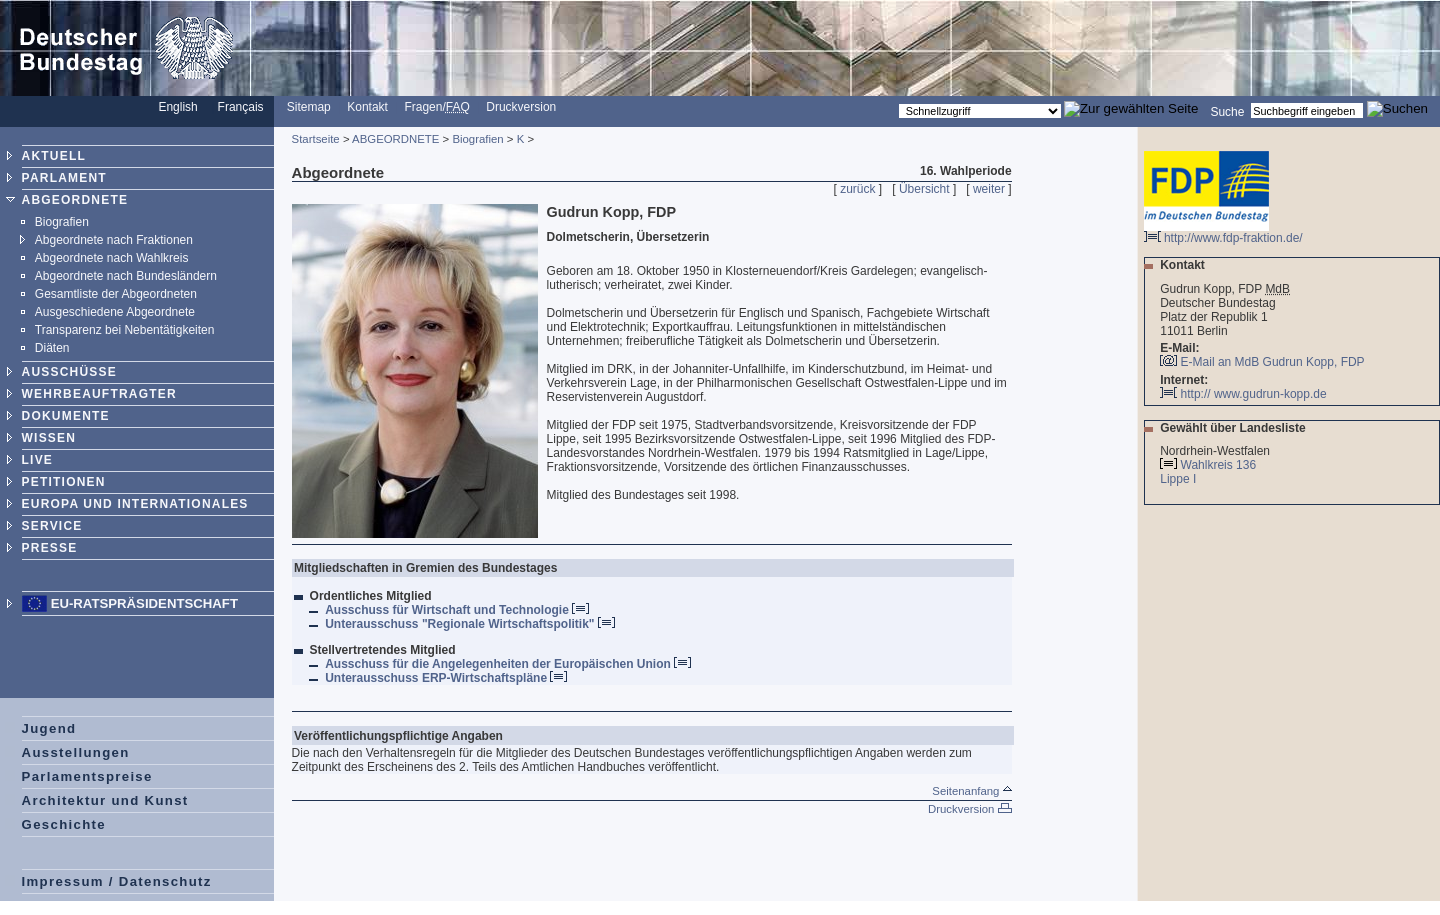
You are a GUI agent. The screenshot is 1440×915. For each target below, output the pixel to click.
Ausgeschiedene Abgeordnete (115, 312)
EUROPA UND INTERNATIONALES (135, 504)
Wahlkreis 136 (1219, 465)
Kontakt (367, 107)
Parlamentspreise (87, 776)
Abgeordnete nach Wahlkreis (112, 258)
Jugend (49, 728)
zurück (857, 189)
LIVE (37, 460)
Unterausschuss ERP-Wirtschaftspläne (446, 678)
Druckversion (521, 107)
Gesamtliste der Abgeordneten (116, 294)
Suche (1227, 111)
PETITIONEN (64, 482)
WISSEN (49, 438)
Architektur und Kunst (105, 800)
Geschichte (64, 824)
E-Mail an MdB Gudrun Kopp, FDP (1273, 362)
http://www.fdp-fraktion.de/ (1223, 232)
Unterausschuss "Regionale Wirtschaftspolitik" (470, 624)
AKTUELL (54, 156)
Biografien (62, 222)
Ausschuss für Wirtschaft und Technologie (457, 610)
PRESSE (50, 548)
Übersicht (924, 189)
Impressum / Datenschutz (117, 881)
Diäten (52, 348)
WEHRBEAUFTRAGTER (99, 394)
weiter (989, 189)
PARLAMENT (64, 178)
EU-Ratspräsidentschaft (144, 603)
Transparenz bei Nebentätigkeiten (125, 330)
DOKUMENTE (66, 416)
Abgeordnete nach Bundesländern (126, 276)
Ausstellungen (76, 752)
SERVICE (52, 526)
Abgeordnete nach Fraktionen (114, 240)
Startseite (316, 139)
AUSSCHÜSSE (69, 372)
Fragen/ (436, 107)
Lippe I (1179, 479)
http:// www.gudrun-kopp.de (1243, 394)
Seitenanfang (971, 791)
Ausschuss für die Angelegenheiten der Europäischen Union (508, 664)
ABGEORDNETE (75, 200)
